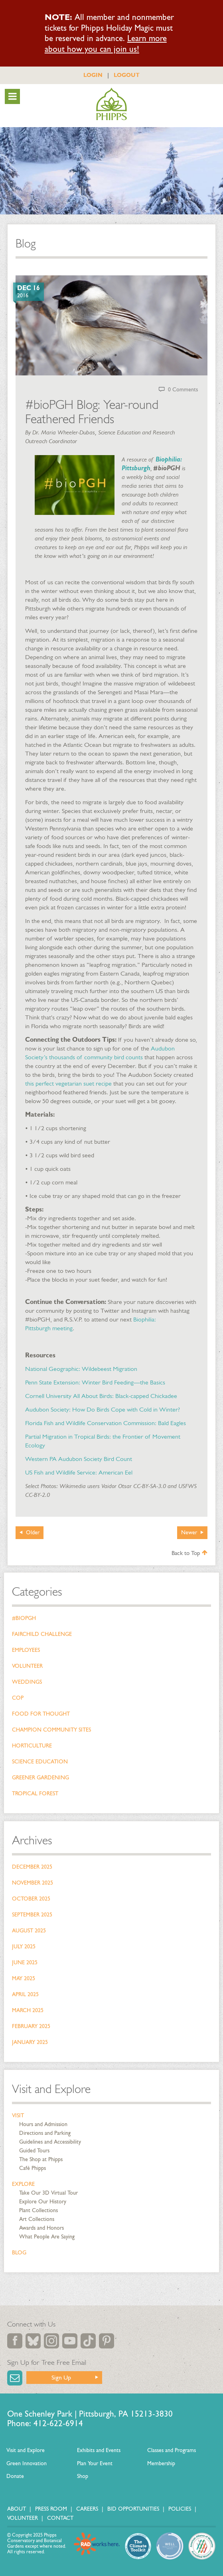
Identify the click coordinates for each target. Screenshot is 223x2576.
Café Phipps (32, 2168)
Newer (189, 1532)
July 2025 (24, 1946)
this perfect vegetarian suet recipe (68, 1083)
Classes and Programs (171, 2450)
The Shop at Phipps (41, 2159)
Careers (87, 2508)
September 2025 (32, 1914)
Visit (18, 2115)
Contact (60, 2518)
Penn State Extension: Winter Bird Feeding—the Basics (95, 1382)
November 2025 (32, 1882)
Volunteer (27, 1666)
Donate (15, 2476)
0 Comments (183, 389)
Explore (23, 2184)
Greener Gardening (40, 1777)
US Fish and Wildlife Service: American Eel (78, 1472)
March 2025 (27, 2010)
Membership (161, 2463)
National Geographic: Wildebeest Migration (81, 1368)
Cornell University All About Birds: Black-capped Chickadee (101, 1396)
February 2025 (31, 2026)
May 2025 (23, 1978)
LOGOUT (127, 75)
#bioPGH (24, 1618)
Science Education (40, 1761)
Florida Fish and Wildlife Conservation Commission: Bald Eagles (105, 1423)
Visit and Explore (51, 2089)
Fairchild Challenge (42, 1634)
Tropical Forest (35, 1793)
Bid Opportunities (133, 2508)
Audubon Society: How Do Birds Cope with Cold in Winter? (102, 1409)
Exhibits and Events (98, 2450)
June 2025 (24, 1962)
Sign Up (61, 2377)
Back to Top (189, 1553)
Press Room (51, 2508)
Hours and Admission (43, 2124)
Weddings (27, 1682)
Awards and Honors (41, 2228)
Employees (26, 1650)
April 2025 (25, 1994)
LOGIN (93, 75)
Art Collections (36, 2219)
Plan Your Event (94, 2463)
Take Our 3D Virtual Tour (48, 2192)
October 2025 (31, 1898)
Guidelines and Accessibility (50, 2141)
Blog (19, 2252)
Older (32, 1532)
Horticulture (32, 1745)
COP (18, 1697)
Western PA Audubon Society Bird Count (78, 1459)
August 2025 (29, 1930)
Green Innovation (26, 2463)
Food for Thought (41, 1713)
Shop (82, 2476)
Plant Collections (38, 2210)
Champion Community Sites (51, 1729)
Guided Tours (34, 2150)
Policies (179, 2508)
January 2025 (30, 2042)
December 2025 (32, 1866)
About (16, 2508)
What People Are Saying (47, 2236)
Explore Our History (42, 2201)
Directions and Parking (45, 2133)
